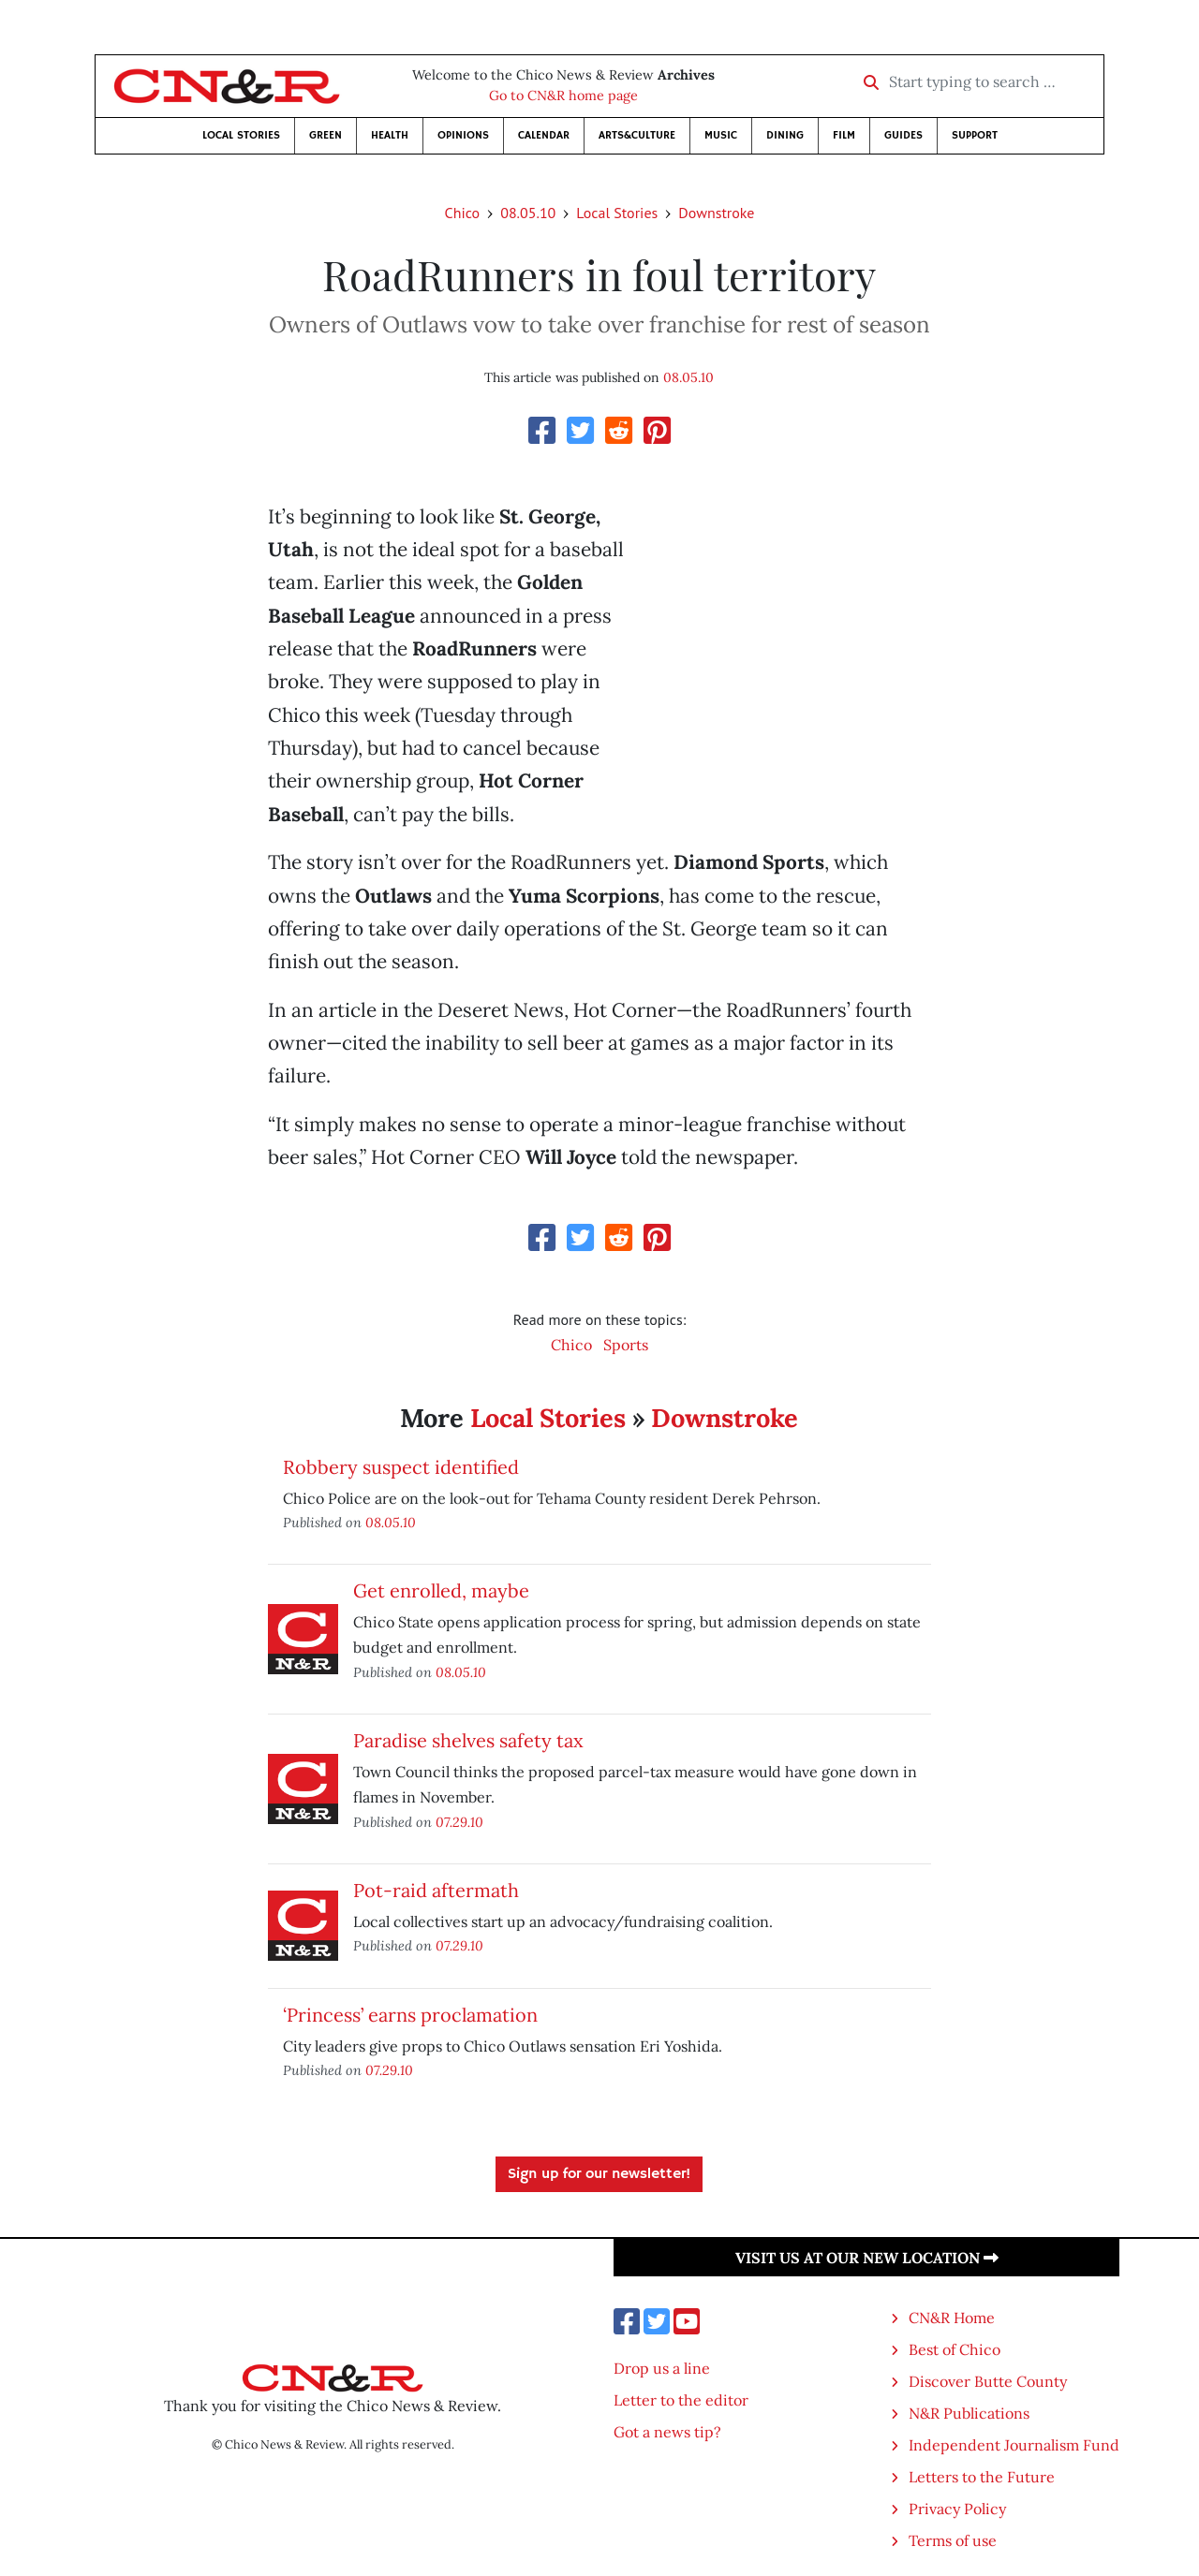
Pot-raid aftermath (436, 1890)
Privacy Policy (957, 2508)
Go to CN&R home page (563, 95)
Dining (785, 135)
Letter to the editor (681, 2400)
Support (975, 135)
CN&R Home (952, 2317)
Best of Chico (954, 2349)
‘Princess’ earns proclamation (410, 2014)
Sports (625, 1344)
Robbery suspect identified (401, 1467)
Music (720, 135)
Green (325, 135)
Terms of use (953, 2540)
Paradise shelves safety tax (468, 1740)
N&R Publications (969, 2413)
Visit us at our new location (867, 2257)
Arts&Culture (637, 135)
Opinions (463, 135)
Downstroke (716, 212)
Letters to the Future (982, 2476)
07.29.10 (459, 1822)
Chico (463, 212)
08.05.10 (527, 212)
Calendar (544, 135)
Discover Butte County (988, 2381)
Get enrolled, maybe (441, 1590)
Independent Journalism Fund (1014, 2445)
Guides (903, 135)
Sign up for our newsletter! (599, 2174)
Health (389, 135)
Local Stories (241, 135)
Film (844, 135)
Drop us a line (662, 2368)
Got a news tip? (667, 2431)
